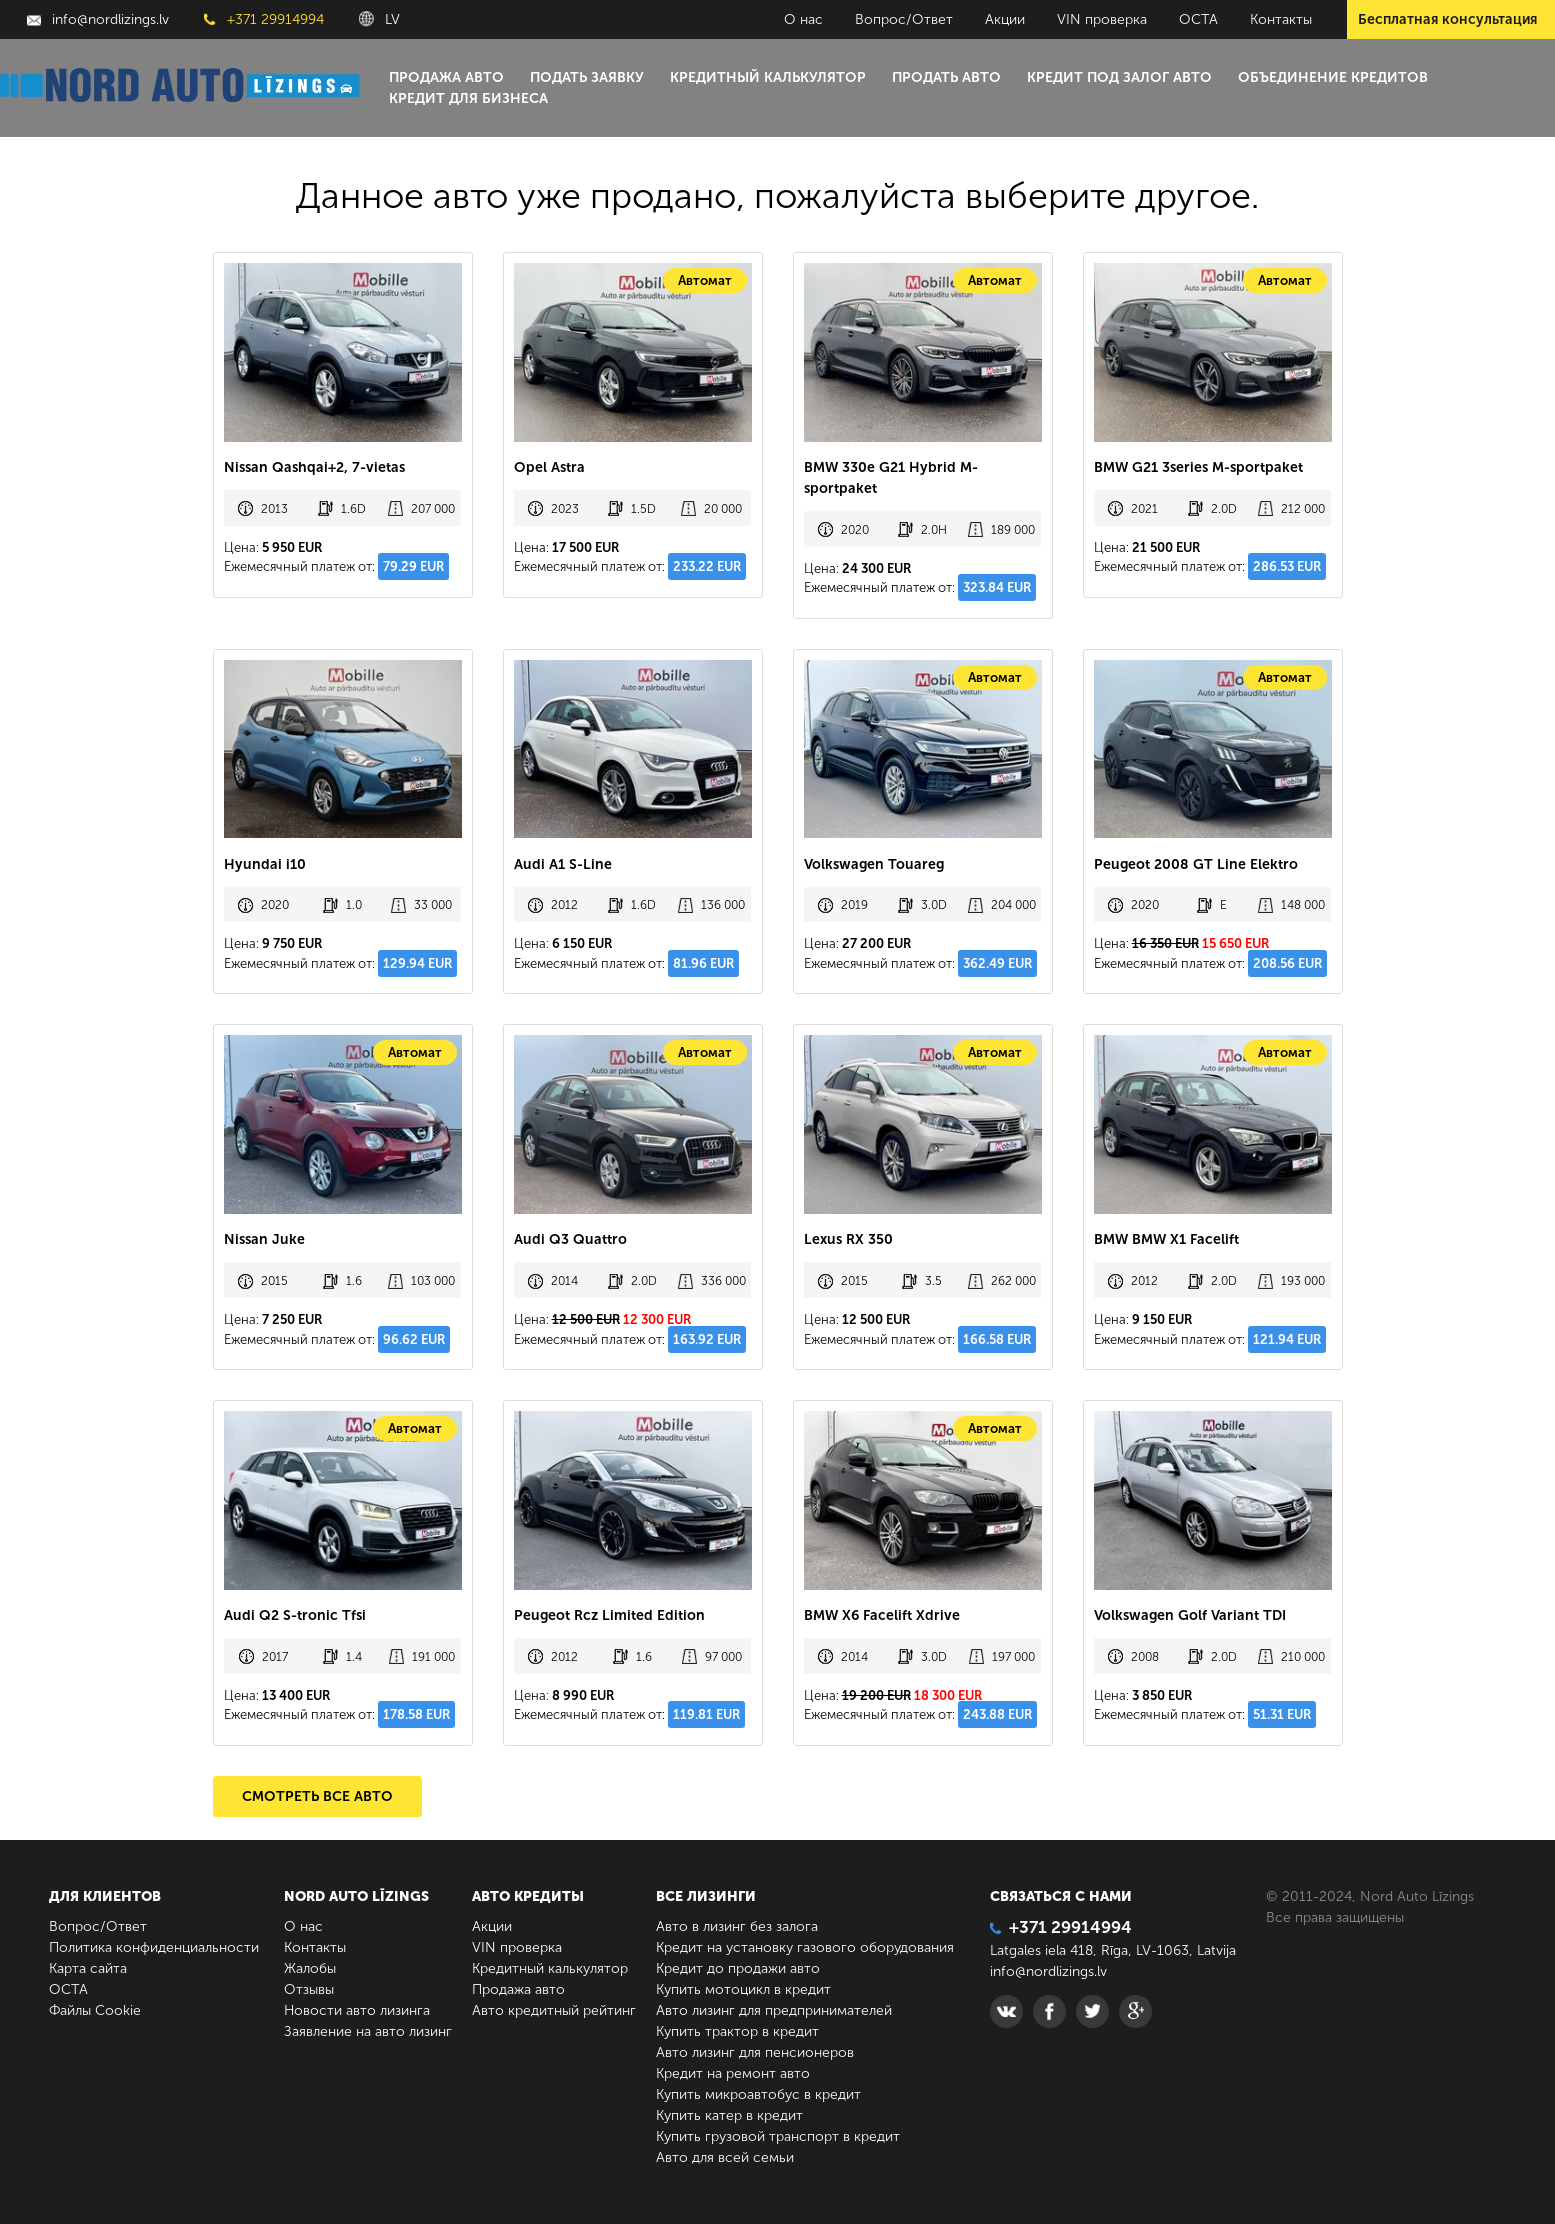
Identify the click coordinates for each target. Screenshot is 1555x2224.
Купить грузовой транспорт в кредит (778, 2136)
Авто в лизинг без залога (737, 1926)
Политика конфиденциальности (154, 1947)
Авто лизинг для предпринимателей (774, 2010)
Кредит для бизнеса (468, 98)
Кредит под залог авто (1119, 77)
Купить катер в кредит (729, 2115)
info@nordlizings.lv (98, 19)
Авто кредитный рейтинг (554, 2010)
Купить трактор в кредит (737, 2031)
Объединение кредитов (1333, 77)
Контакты (1281, 19)
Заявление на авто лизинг (368, 2031)
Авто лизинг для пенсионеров (755, 2052)
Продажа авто (446, 77)
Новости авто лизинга (357, 2010)
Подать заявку (587, 77)
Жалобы (310, 1968)
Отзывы (309, 1989)
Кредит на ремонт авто (733, 2073)
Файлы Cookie (95, 2010)
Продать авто (946, 77)
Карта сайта (88, 1968)
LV (379, 19)
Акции (1005, 19)
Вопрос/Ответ (904, 19)
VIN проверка (1102, 19)
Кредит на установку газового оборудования (805, 1947)
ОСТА (1198, 19)
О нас (803, 19)
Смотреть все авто (317, 1796)
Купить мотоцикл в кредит (743, 1989)
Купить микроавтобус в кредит (758, 2094)
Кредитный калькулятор (768, 77)
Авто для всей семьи (725, 2157)
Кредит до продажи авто (738, 1968)
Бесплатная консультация (1447, 19)
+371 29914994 (264, 19)
